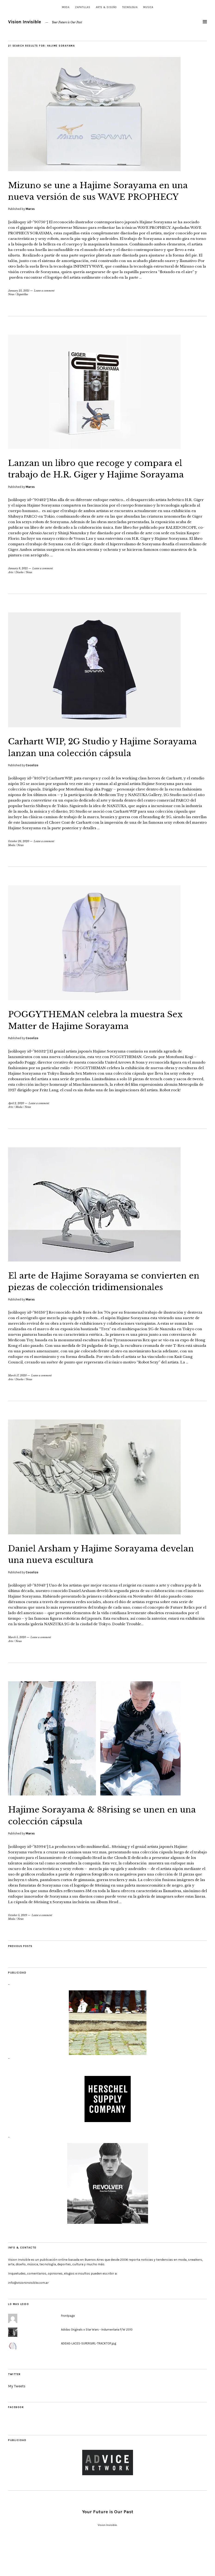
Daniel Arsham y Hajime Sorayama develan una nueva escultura (96, 1588)
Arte (10, 595)
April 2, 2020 (16, 1126)
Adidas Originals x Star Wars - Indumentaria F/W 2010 (97, 2364)
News (11, 306)
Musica (148, 7)
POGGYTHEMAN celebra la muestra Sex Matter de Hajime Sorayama (100, 1043)
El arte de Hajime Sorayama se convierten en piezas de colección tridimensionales (91, 1310)
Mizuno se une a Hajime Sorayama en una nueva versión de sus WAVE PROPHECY (102, 196)
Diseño (19, 595)
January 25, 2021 (18, 302)
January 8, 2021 (18, 591)
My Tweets (16, 2421)
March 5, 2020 (17, 1672)
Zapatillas (82, 7)
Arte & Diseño (106, 7)
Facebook (16, 2442)
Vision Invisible (24, 21)
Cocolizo (32, 788)
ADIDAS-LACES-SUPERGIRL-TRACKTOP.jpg (88, 2378)
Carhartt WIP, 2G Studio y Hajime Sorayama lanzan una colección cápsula (106, 770)
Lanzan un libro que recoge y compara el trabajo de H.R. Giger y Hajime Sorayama (104, 485)
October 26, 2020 (18, 864)
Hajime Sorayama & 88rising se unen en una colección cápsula (100, 1849)
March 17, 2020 (17, 1410)
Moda (66, 7)
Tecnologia (130, 7)
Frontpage (68, 2350)
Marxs (30, 220)
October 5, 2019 (17, 1950)
